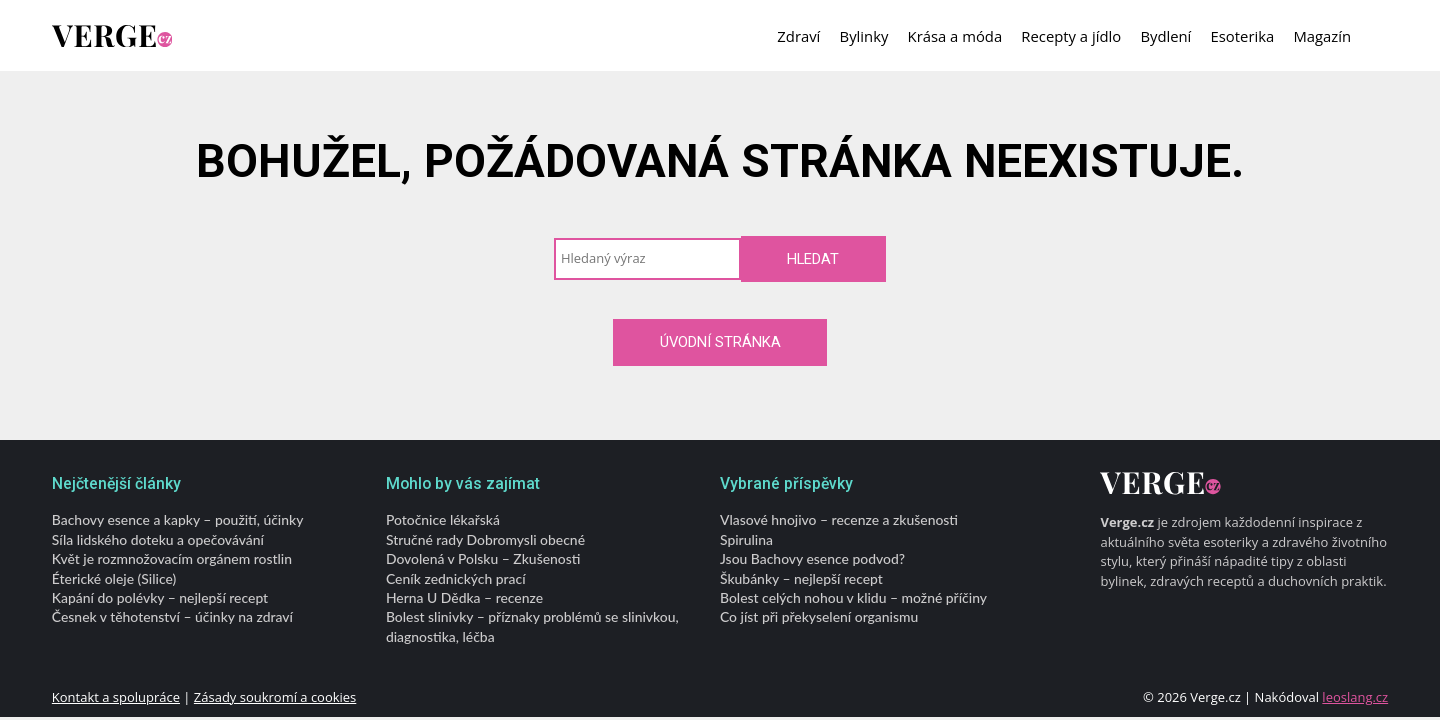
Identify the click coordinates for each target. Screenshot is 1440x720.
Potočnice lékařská (443, 519)
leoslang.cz (1355, 697)
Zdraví (798, 36)
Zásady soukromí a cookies (275, 697)
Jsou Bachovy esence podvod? (812, 558)
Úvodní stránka (720, 342)
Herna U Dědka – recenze (464, 597)
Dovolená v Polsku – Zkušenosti (483, 558)
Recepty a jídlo (1071, 36)
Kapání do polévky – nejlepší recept (160, 597)
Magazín (1322, 36)
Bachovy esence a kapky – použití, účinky (178, 519)
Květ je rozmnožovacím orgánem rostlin (172, 558)
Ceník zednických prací (456, 577)
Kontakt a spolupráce (116, 697)
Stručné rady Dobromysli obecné (485, 538)
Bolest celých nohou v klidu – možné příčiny (853, 597)
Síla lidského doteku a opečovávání (158, 538)
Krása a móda (955, 36)
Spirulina (746, 538)
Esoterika (1243, 36)
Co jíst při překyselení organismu (819, 616)
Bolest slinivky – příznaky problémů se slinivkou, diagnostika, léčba (532, 626)
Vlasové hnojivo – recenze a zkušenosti (839, 519)
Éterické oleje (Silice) (114, 577)
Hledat (813, 259)
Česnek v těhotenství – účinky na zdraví (172, 616)
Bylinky (864, 36)
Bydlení (1165, 36)
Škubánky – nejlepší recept (801, 577)
